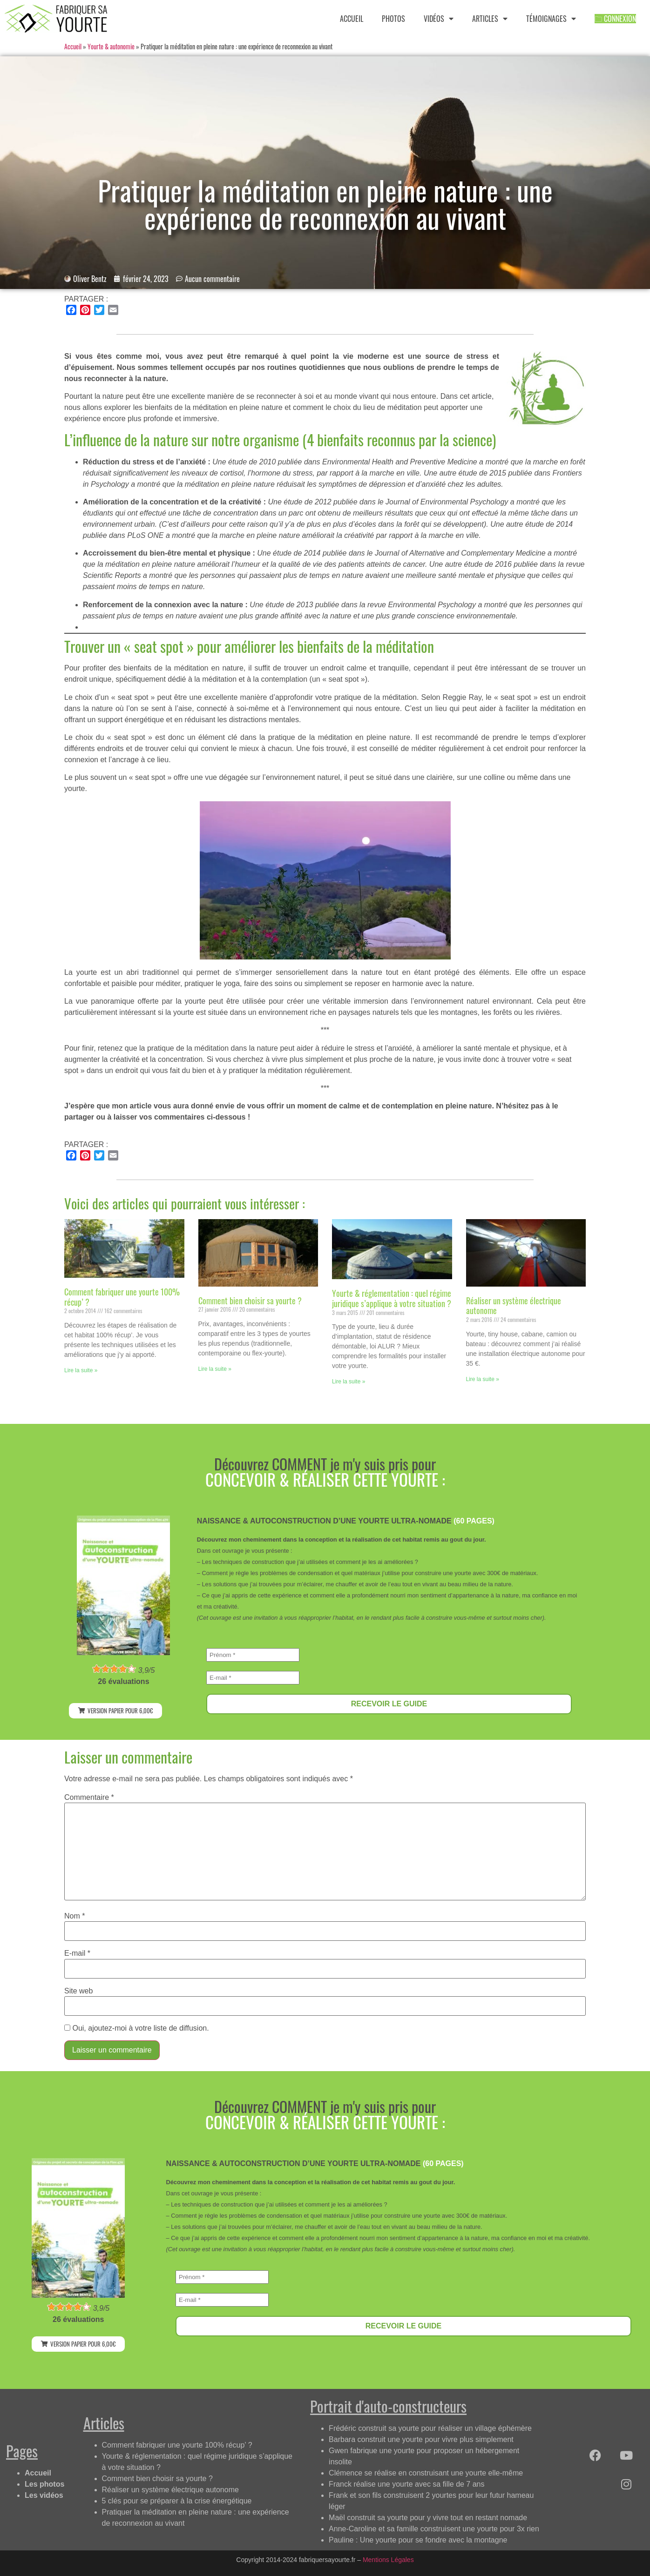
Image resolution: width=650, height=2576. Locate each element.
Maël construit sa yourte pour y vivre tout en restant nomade (428, 2518)
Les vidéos (44, 2495)
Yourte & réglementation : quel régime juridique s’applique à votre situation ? (391, 1298)
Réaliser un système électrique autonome (513, 1306)
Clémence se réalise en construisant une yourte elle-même (426, 2473)
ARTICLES (490, 18)
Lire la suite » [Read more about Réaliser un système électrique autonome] (482, 1379)
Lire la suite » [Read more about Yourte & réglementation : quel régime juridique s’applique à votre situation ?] (348, 1381)
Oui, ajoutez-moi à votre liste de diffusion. (136, 2028)
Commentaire (89, 1797)
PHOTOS (393, 18)
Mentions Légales (388, 2559)
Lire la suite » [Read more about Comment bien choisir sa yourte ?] (214, 1369)
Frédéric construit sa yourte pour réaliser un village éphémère (430, 2428)
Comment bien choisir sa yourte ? (250, 1301)
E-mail (77, 1953)
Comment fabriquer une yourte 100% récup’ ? (122, 1297)
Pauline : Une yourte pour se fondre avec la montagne (418, 2540)
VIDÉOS (439, 18)
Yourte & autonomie (111, 46)
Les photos (44, 2484)
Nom (74, 1916)
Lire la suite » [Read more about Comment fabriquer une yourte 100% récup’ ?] (80, 1370)
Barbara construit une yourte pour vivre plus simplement (421, 2439)
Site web (78, 1991)
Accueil (72, 46)
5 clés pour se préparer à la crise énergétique (177, 2501)
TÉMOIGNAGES (551, 18)
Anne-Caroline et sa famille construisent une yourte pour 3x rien (434, 2529)
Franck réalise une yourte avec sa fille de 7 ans (406, 2484)
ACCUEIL (351, 18)
